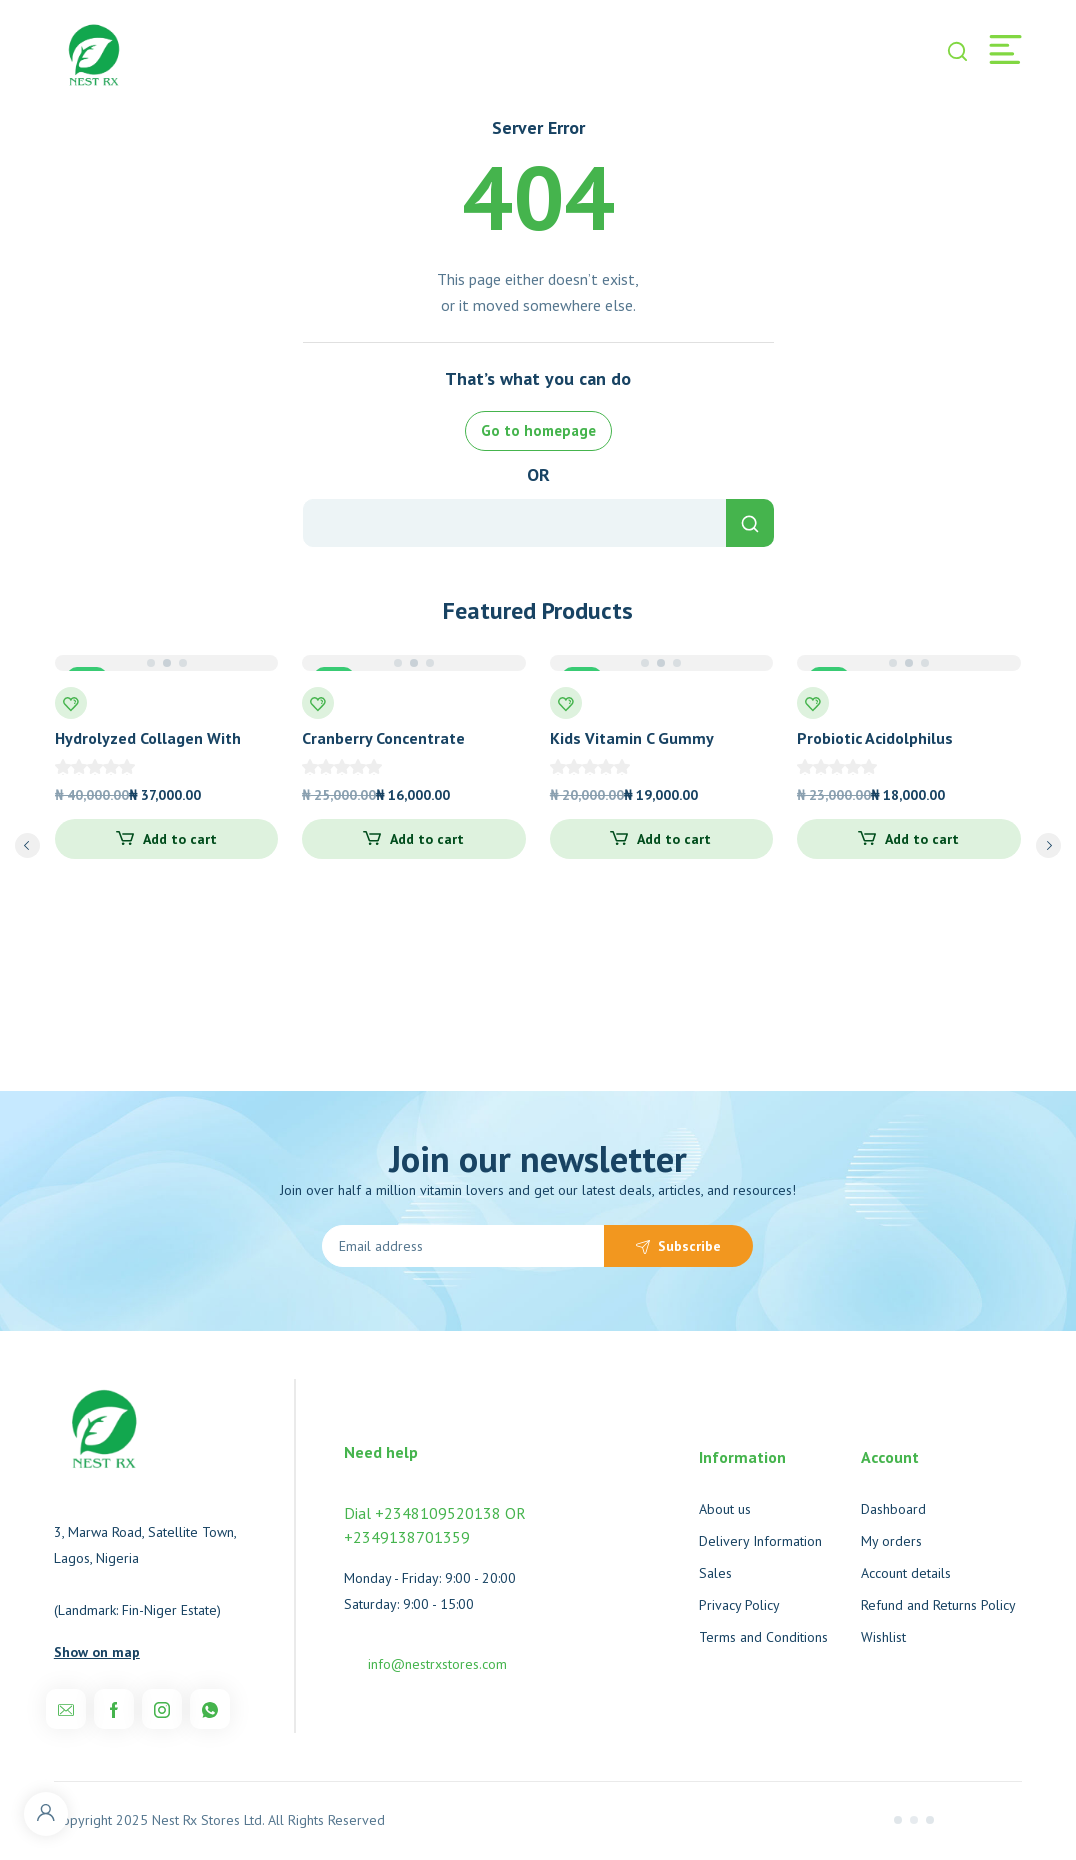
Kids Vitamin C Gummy (632, 738)
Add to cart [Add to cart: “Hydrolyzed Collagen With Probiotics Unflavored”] (180, 839)
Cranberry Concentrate (383, 738)
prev (27, 845)
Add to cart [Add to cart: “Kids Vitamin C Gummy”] (674, 839)
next (1048, 845)
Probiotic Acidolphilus (875, 738)
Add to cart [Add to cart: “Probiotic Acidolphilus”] (922, 839)
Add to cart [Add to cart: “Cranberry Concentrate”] (427, 839)
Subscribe (689, 1246)
